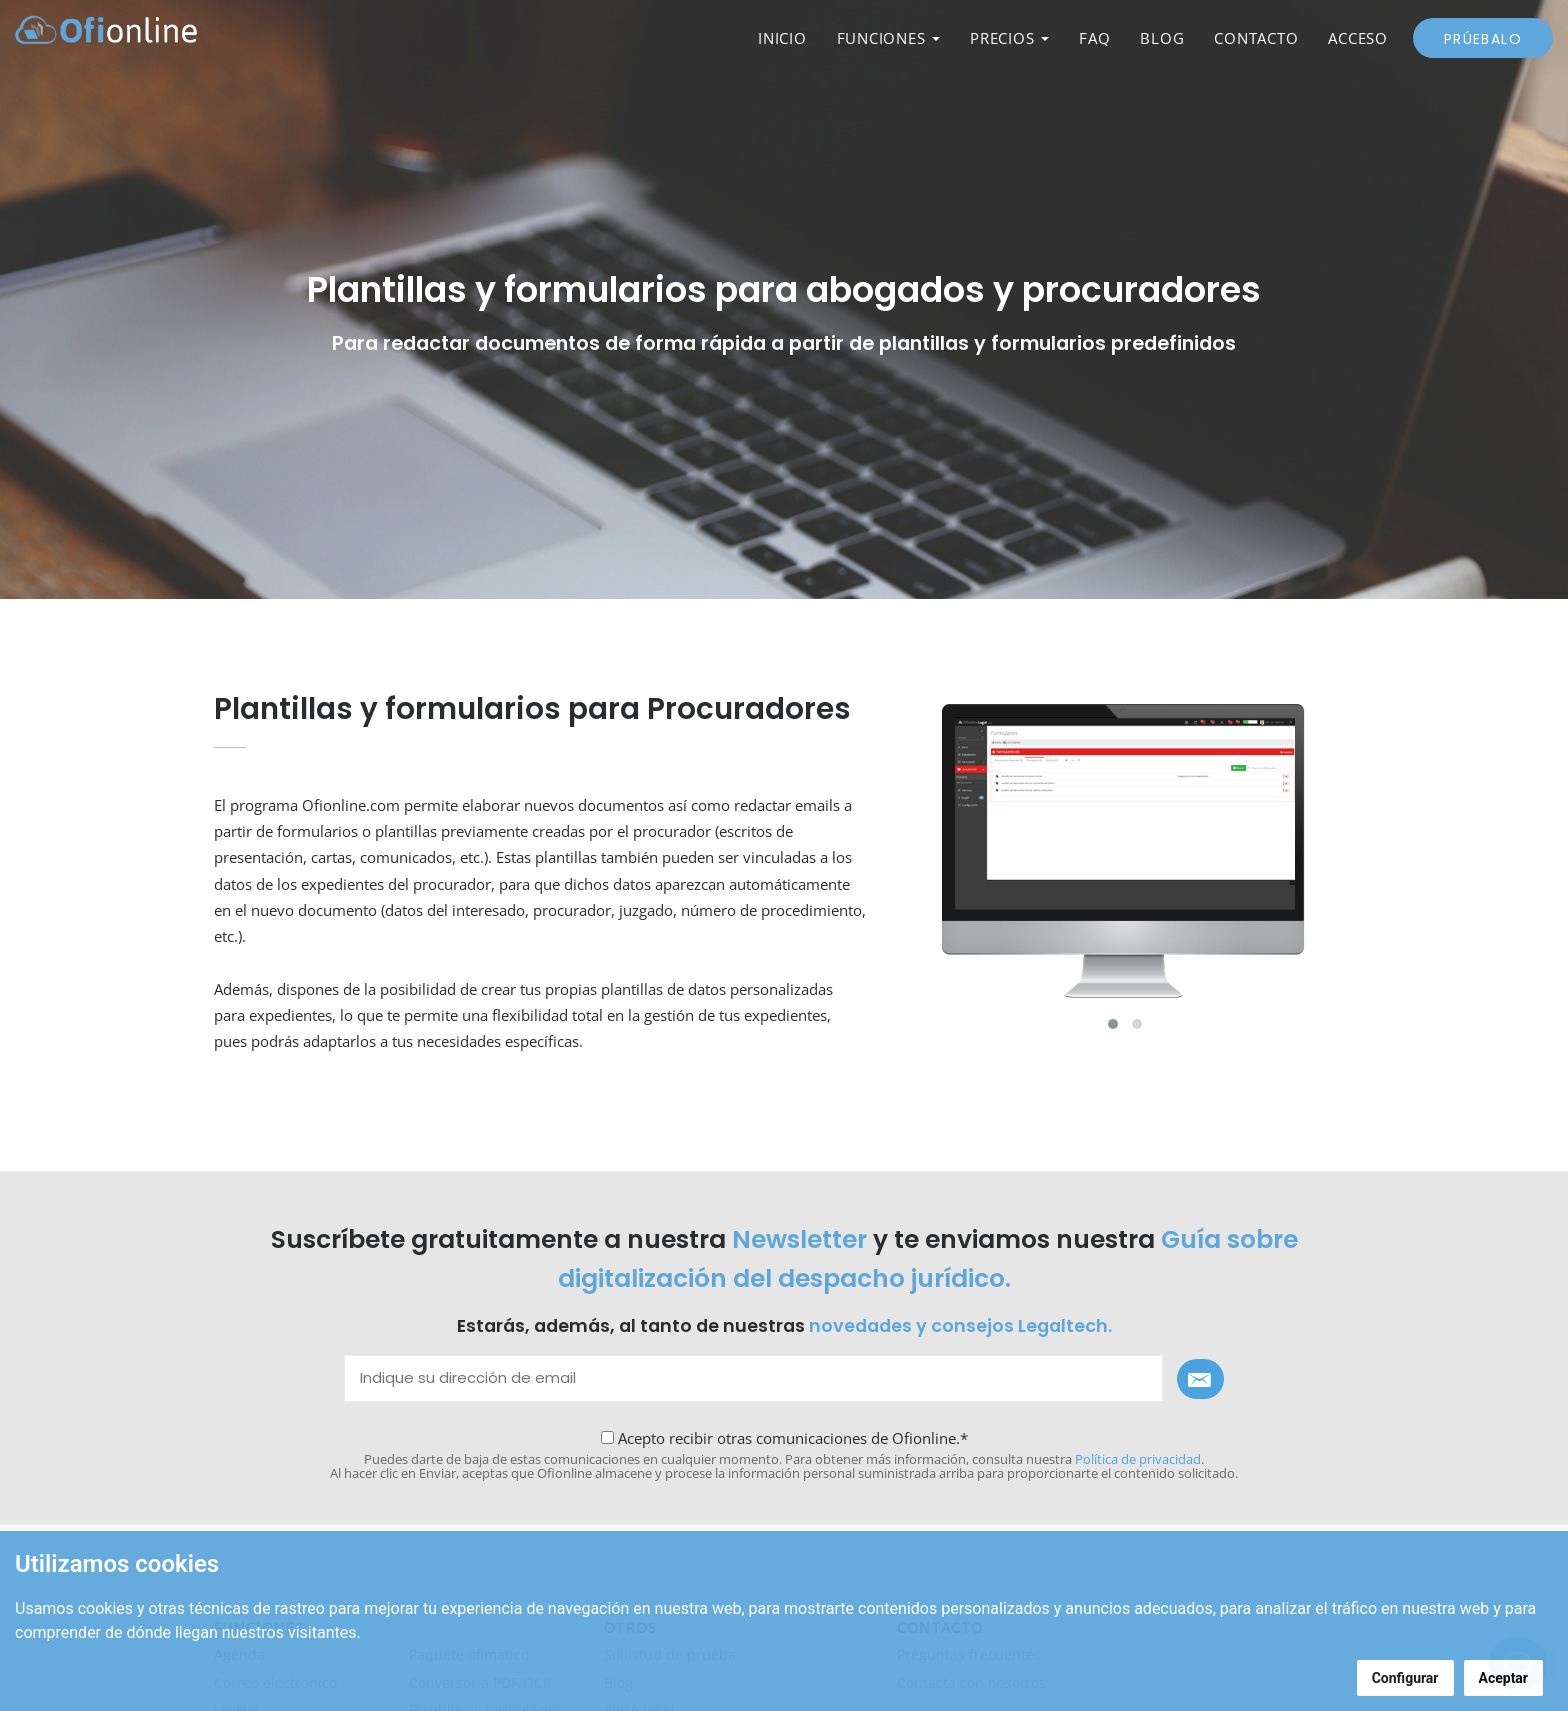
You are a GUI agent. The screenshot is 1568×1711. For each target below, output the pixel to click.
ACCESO (1358, 38)
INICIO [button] (782, 38)
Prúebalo (1483, 39)
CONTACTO (1256, 38)
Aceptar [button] (1504, 1678)
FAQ (1094, 38)
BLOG (1162, 38)
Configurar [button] (1405, 1678)
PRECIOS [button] (1009, 38)
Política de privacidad (1138, 1459)
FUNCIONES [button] (889, 38)
